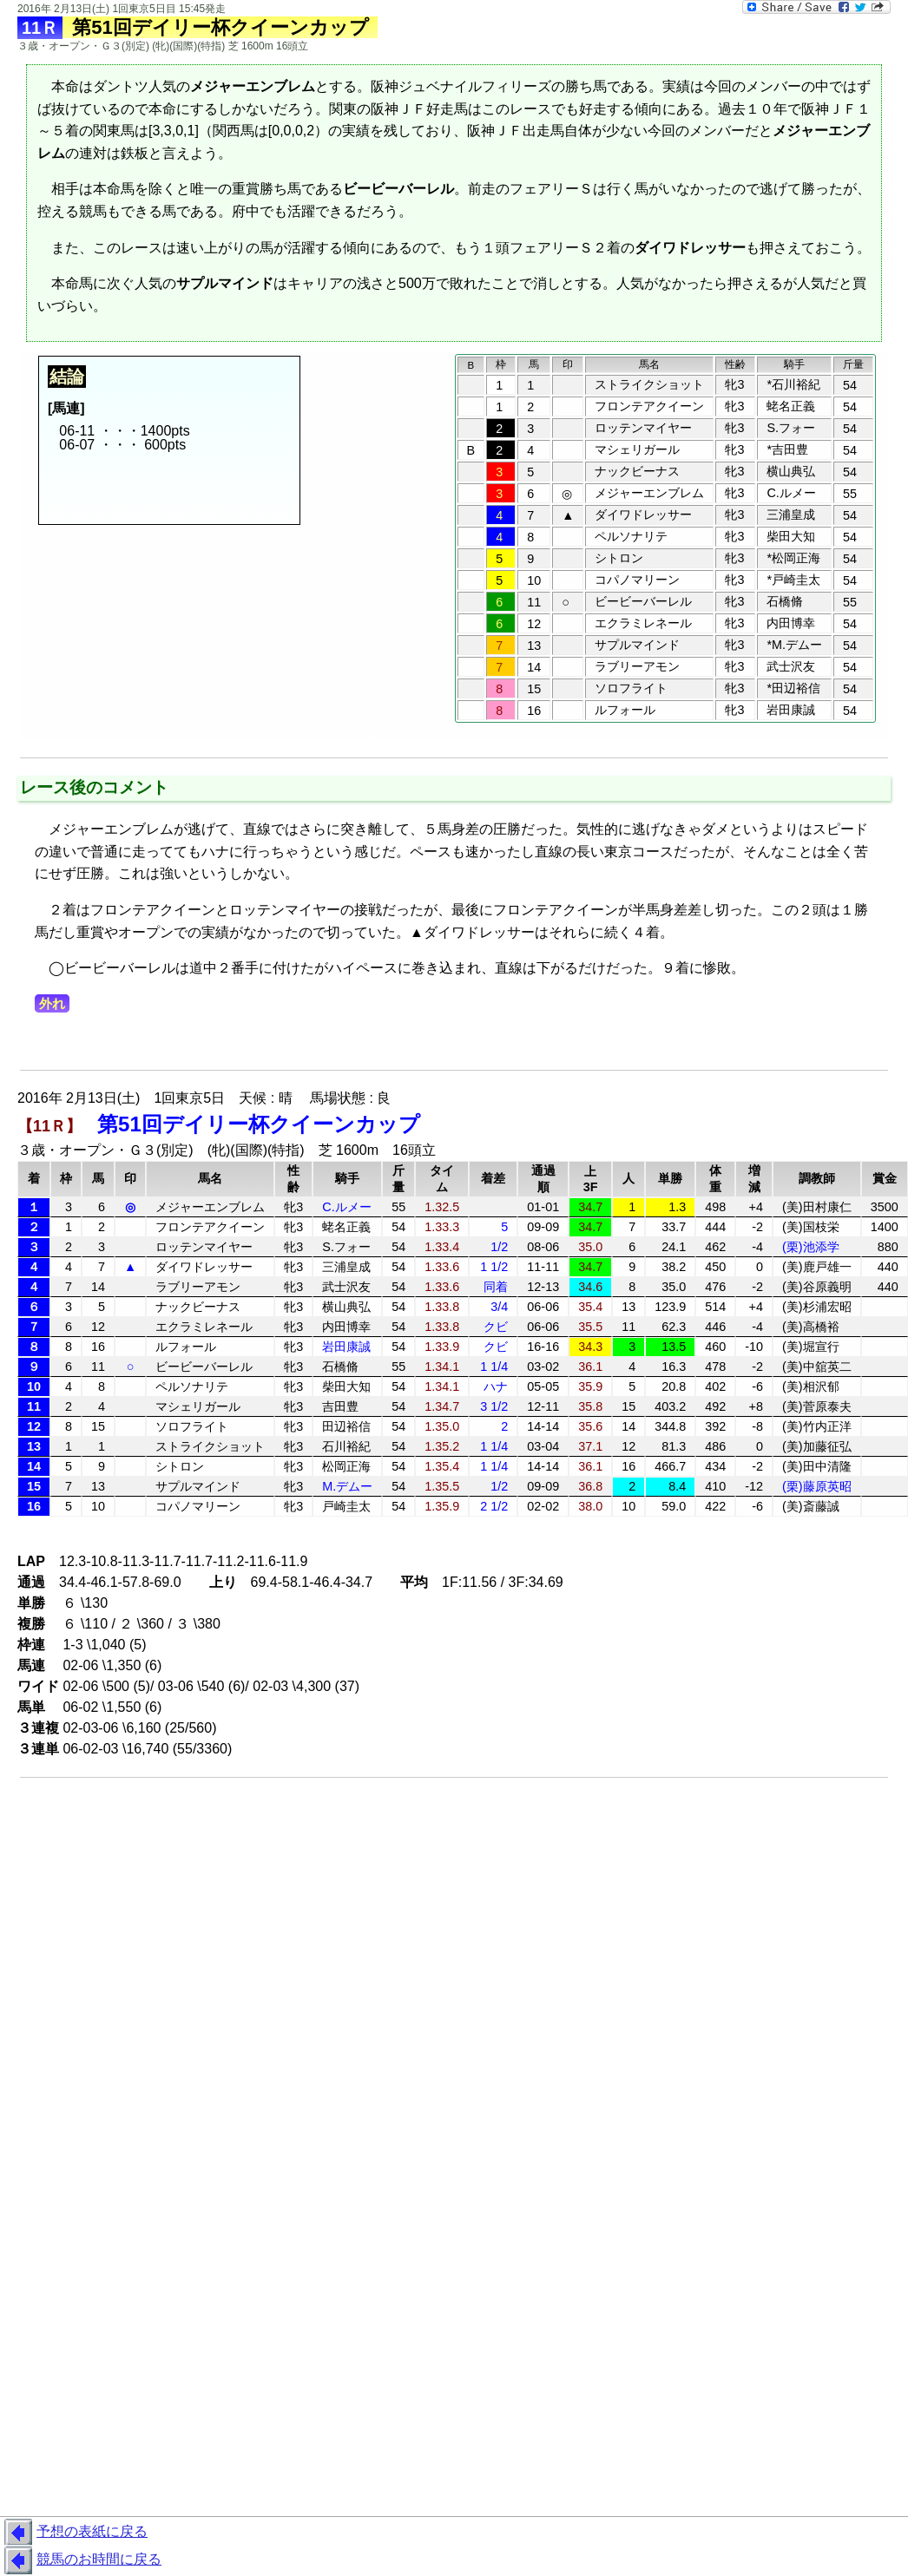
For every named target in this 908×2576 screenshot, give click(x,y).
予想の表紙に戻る (74, 2532)
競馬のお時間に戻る (80, 2560)
